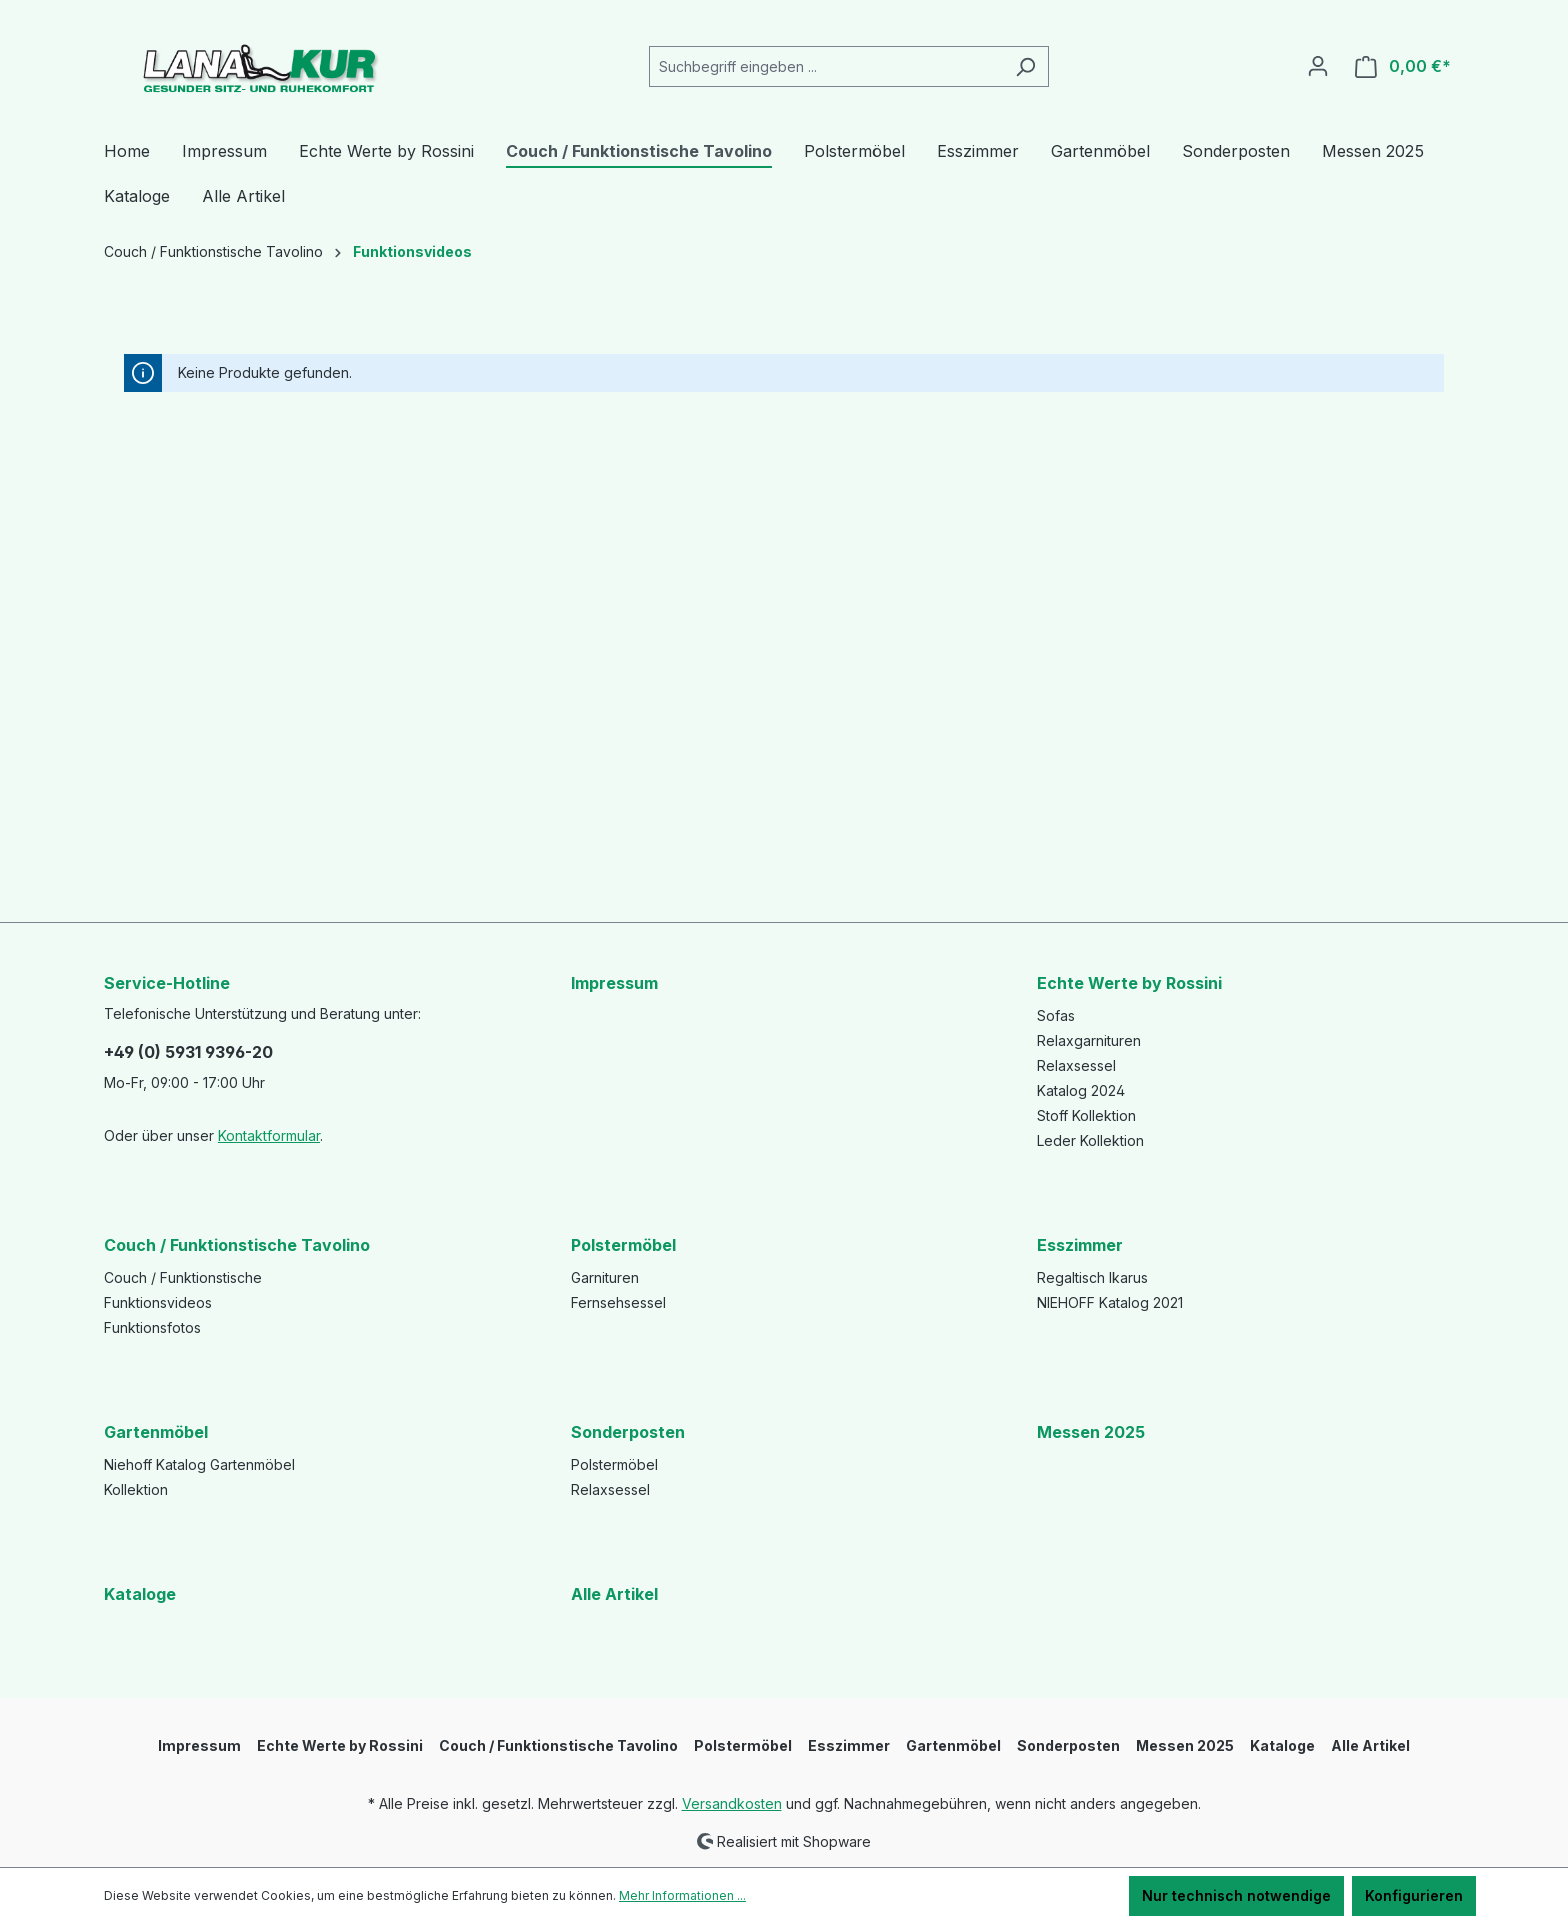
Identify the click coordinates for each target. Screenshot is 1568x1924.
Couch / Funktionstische (183, 1277)
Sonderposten (628, 1432)
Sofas (1056, 1015)
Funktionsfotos (152, 1327)
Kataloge (140, 1594)
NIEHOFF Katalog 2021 (1110, 1302)
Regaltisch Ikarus (1092, 1277)
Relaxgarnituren (1089, 1040)
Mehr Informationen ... (682, 1895)
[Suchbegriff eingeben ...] (826, 66)
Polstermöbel (623, 1245)
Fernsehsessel (618, 1302)
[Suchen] (1025, 66)
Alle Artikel (614, 1594)
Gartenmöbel (156, 1432)
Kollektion (136, 1489)
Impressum (614, 983)
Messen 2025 (1091, 1432)
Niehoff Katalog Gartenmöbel (199, 1464)
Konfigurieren (1414, 1895)
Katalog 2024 (1081, 1090)
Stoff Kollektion (1086, 1115)
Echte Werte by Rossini (1129, 983)
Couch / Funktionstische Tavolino (237, 1245)
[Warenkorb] (1403, 66)
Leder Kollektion (1090, 1140)
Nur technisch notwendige (1236, 1895)
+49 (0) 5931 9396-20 (188, 1052)
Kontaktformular (269, 1135)
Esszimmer (1080, 1245)
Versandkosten (732, 1803)
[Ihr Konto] (1318, 66)
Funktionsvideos (158, 1302)
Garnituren (605, 1277)
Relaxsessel (1076, 1065)
